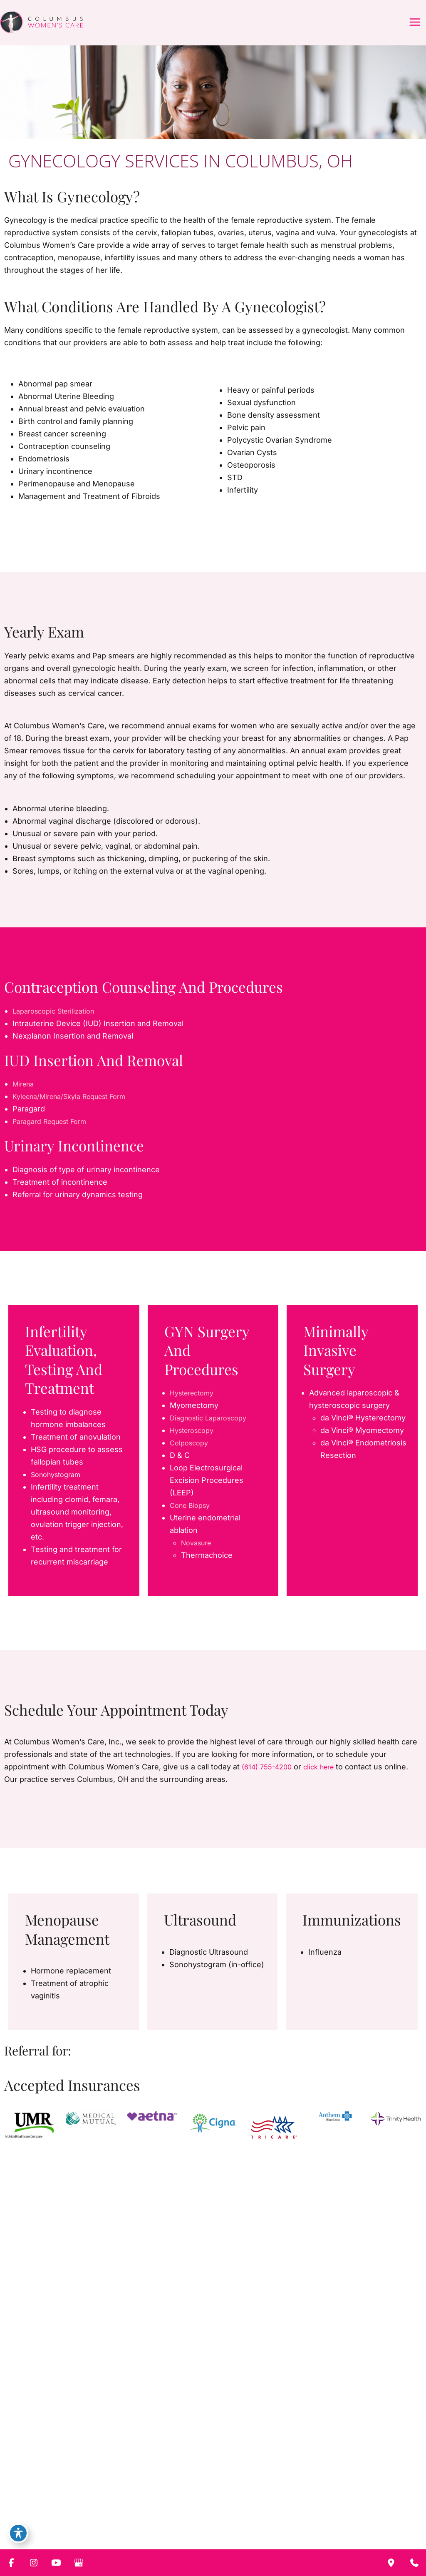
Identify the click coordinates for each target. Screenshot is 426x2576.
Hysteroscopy (195, 1443)
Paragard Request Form (54, 1134)
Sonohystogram (59, 1487)
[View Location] (228, 2538)
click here (326, 1779)
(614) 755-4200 (269, 1779)
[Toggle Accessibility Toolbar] (18, 2531)
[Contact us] (414, 2563)
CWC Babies (195, 2491)
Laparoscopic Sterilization (58, 1023)
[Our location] (391, 2563)
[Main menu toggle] (414, 28)
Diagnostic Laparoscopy (212, 1430)
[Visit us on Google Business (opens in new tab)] (72, 2516)
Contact (300, 2491)
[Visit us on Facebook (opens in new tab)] (27, 2516)
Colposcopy (191, 1455)
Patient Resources (252, 2491)
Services (154, 2491)
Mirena (24, 1096)
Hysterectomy (195, 1405)
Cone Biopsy (192, 1518)
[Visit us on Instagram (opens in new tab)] (42, 2516)
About (123, 2491)
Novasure (198, 1555)
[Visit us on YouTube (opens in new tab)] (57, 2516)
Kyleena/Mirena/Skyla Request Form (77, 1109)
